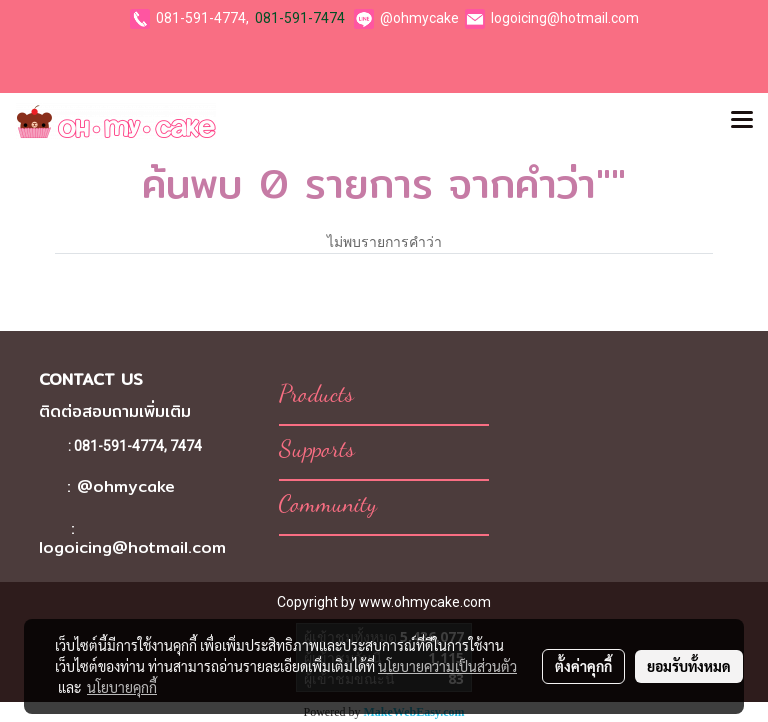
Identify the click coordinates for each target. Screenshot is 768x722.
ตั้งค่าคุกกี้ (583, 666)
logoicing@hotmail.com (565, 18)
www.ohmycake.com (425, 602)
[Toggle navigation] (742, 121)
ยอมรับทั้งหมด (689, 666)
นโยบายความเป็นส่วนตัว (447, 666)
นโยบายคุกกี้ (122, 687)
